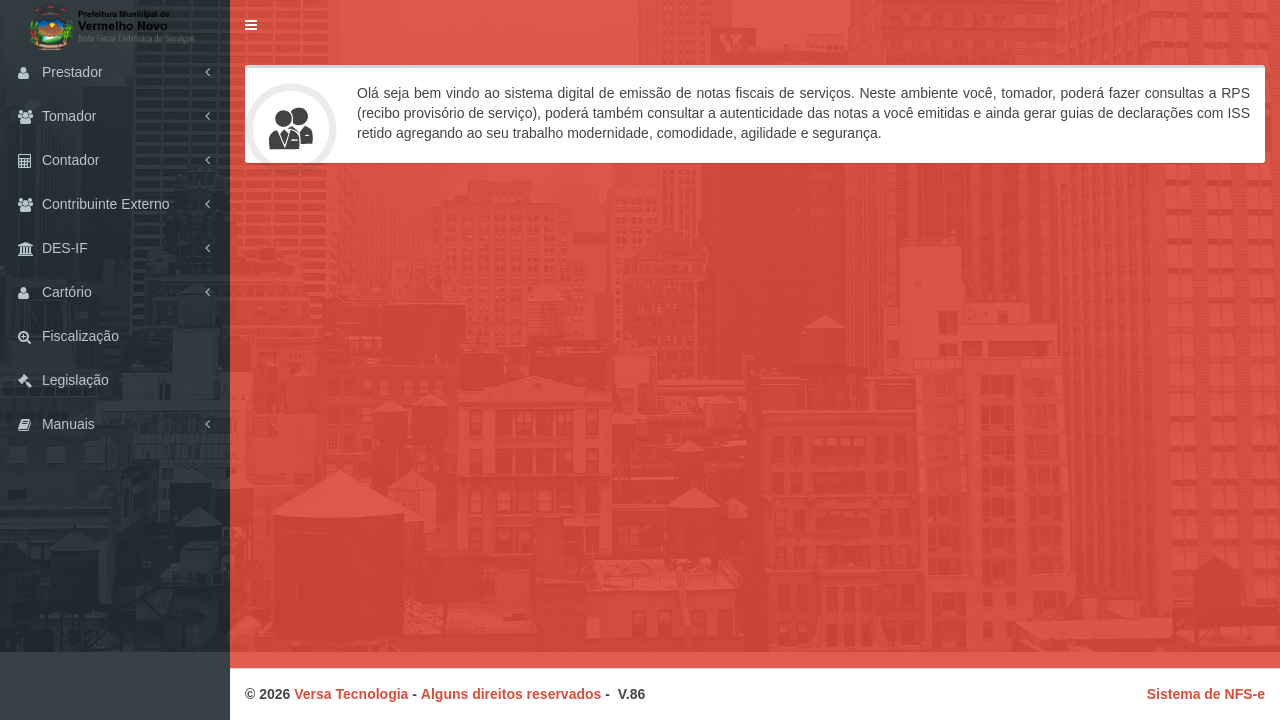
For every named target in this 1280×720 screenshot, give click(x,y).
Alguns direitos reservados (511, 694)
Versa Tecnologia (351, 694)
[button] (251, 25)
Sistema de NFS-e (1206, 694)
